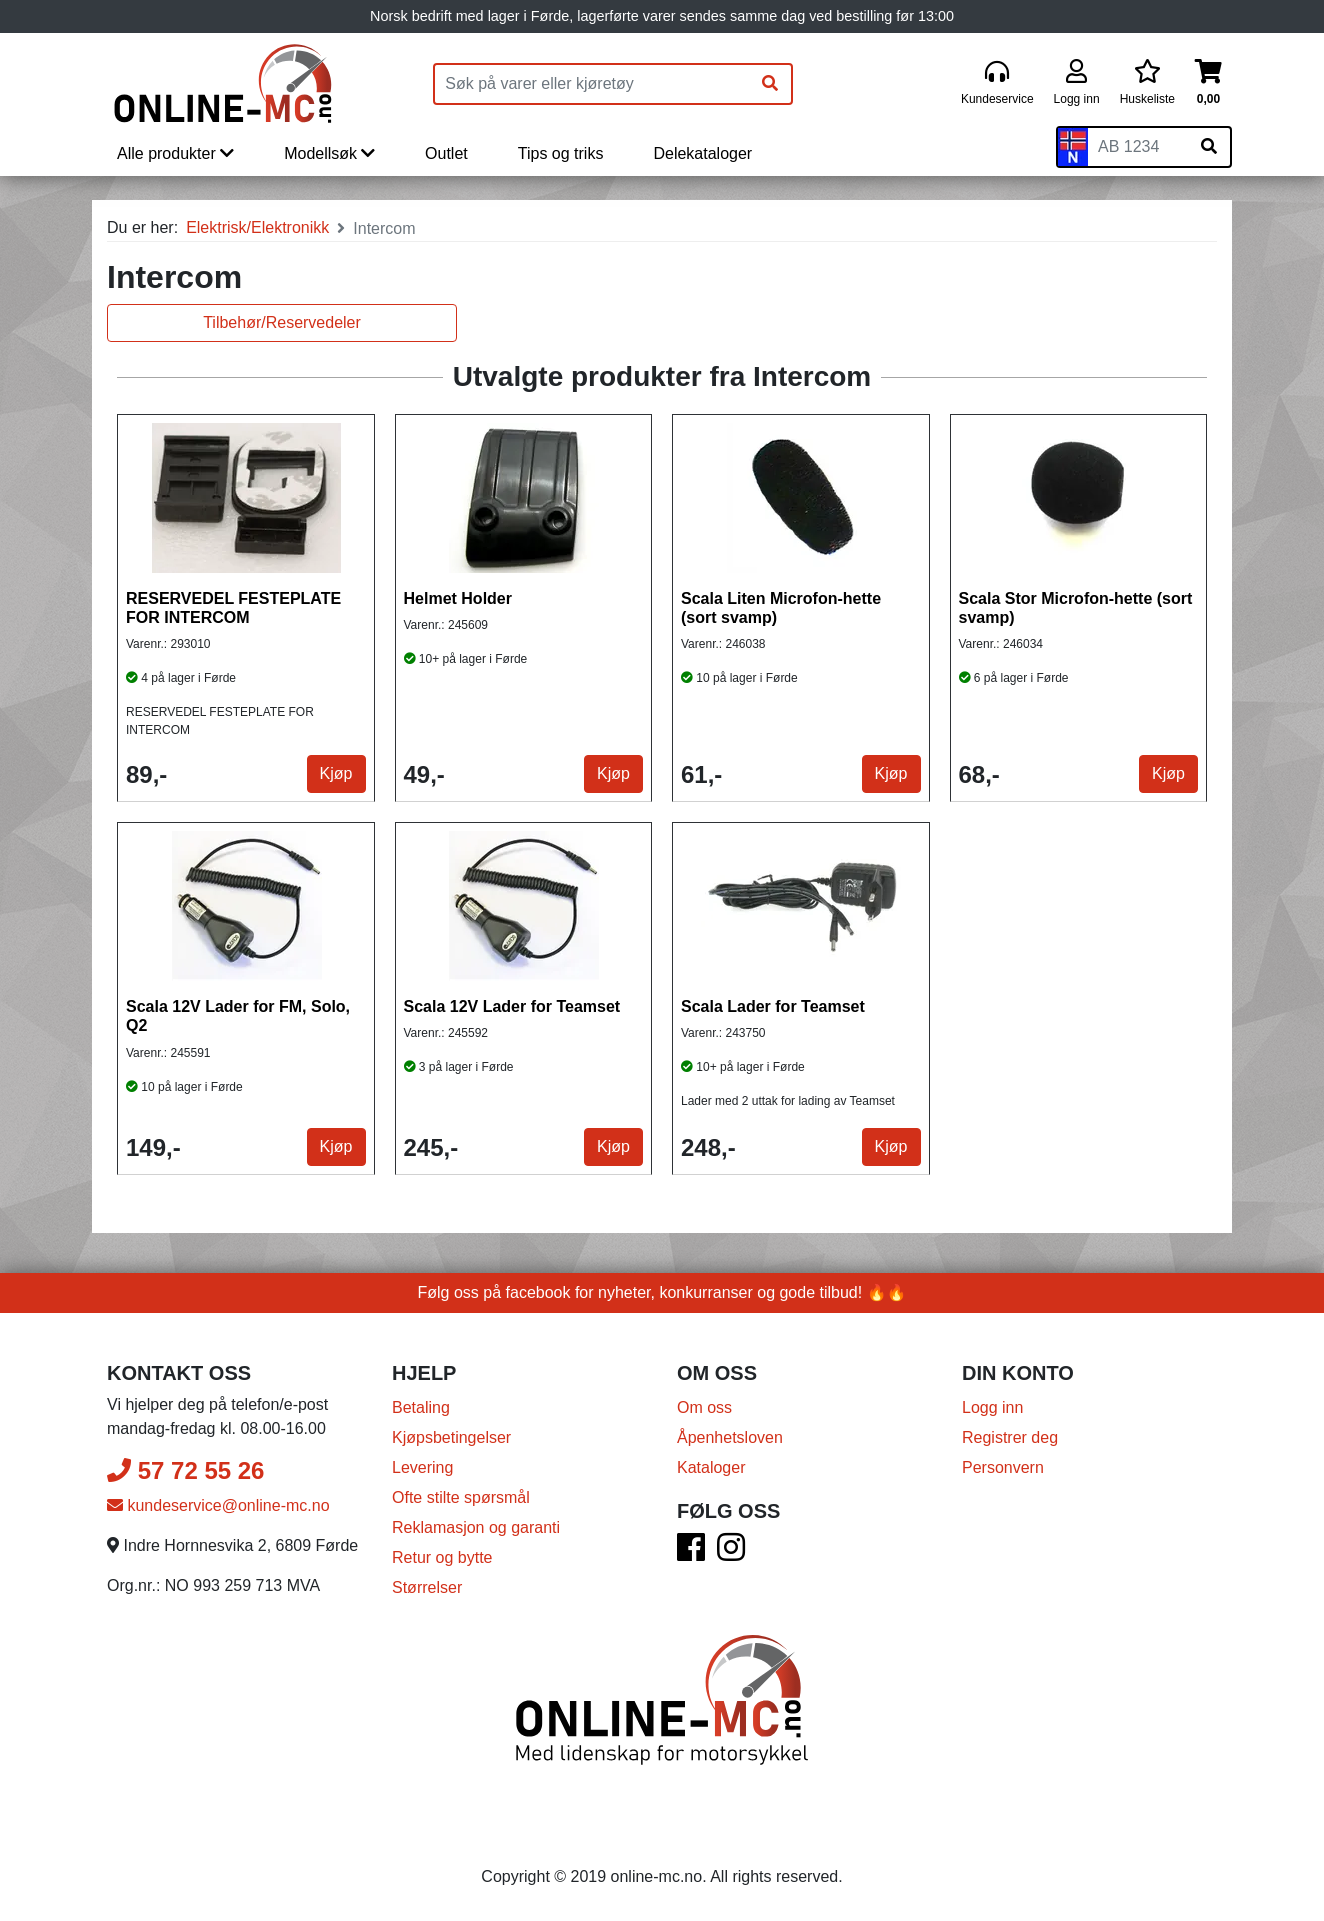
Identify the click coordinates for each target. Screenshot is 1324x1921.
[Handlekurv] (1208, 83)
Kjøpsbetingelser (451, 1437)
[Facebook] (691, 1553)
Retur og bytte (442, 1557)
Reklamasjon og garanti (476, 1527)
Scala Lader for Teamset (773, 1006)
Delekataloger (702, 153)
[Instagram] (731, 1553)
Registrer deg (1010, 1437)
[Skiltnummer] (1138, 147)
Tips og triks (561, 153)
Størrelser (427, 1587)
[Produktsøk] (592, 84)
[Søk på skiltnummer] (1209, 147)
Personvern (1003, 1467)
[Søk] (770, 84)
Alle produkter (175, 153)
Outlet (446, 153)
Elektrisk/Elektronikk (257, 227)
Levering (422, 1467)
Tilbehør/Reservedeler (282, 322)
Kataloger (711, 1467)
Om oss (704, 1407)
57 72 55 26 (185, 1470)
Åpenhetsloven (730, 1437)
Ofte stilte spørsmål (461, 1497)
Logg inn (992, 1407)
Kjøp (336, 773)
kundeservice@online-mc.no (218, 1505)
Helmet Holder (458, 598)
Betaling (421, 1407)
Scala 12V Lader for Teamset (512, 1006)
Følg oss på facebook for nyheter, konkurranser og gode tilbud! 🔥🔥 (662, 1292)
